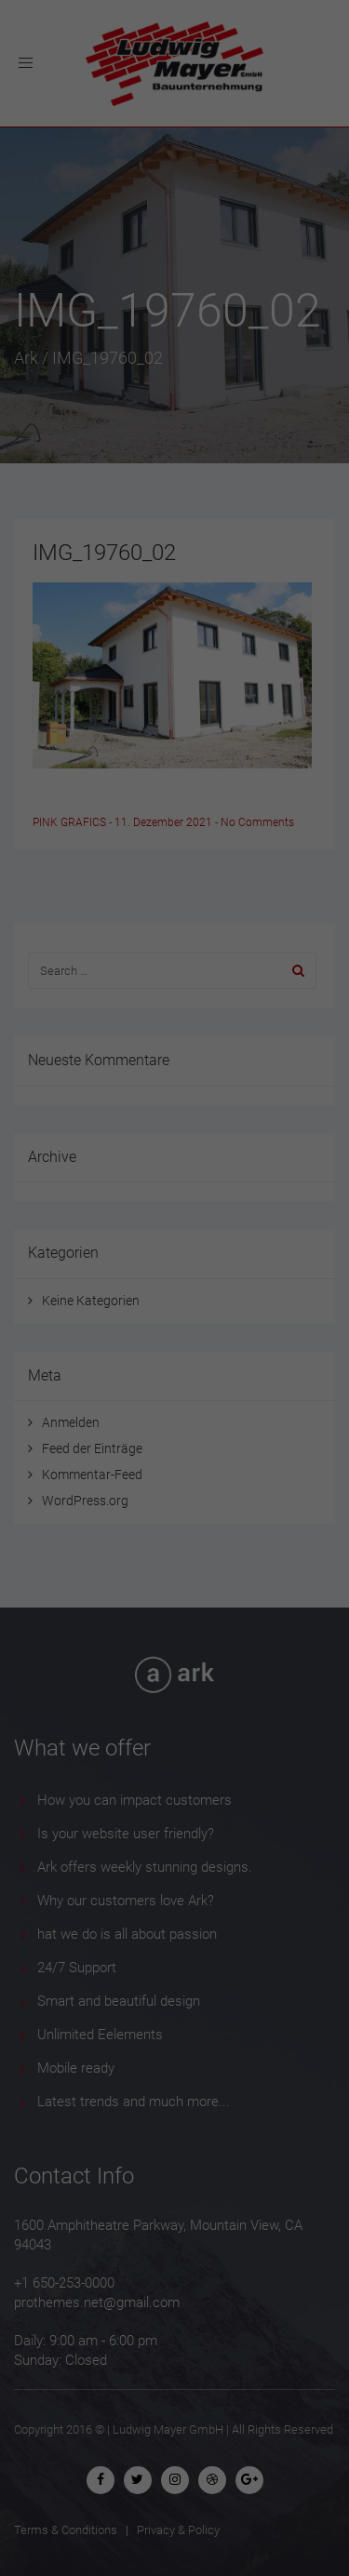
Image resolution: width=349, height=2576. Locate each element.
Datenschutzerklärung (78, 1286)
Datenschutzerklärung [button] (181, 1582)
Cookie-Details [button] (89, 1582)
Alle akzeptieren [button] (174, 1413)
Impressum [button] (267, 1582)
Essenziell (80, 1347)
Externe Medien (240, 1347)
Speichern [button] (175, 1468)
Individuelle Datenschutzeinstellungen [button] (175, 1532)
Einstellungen (137, 1305)
